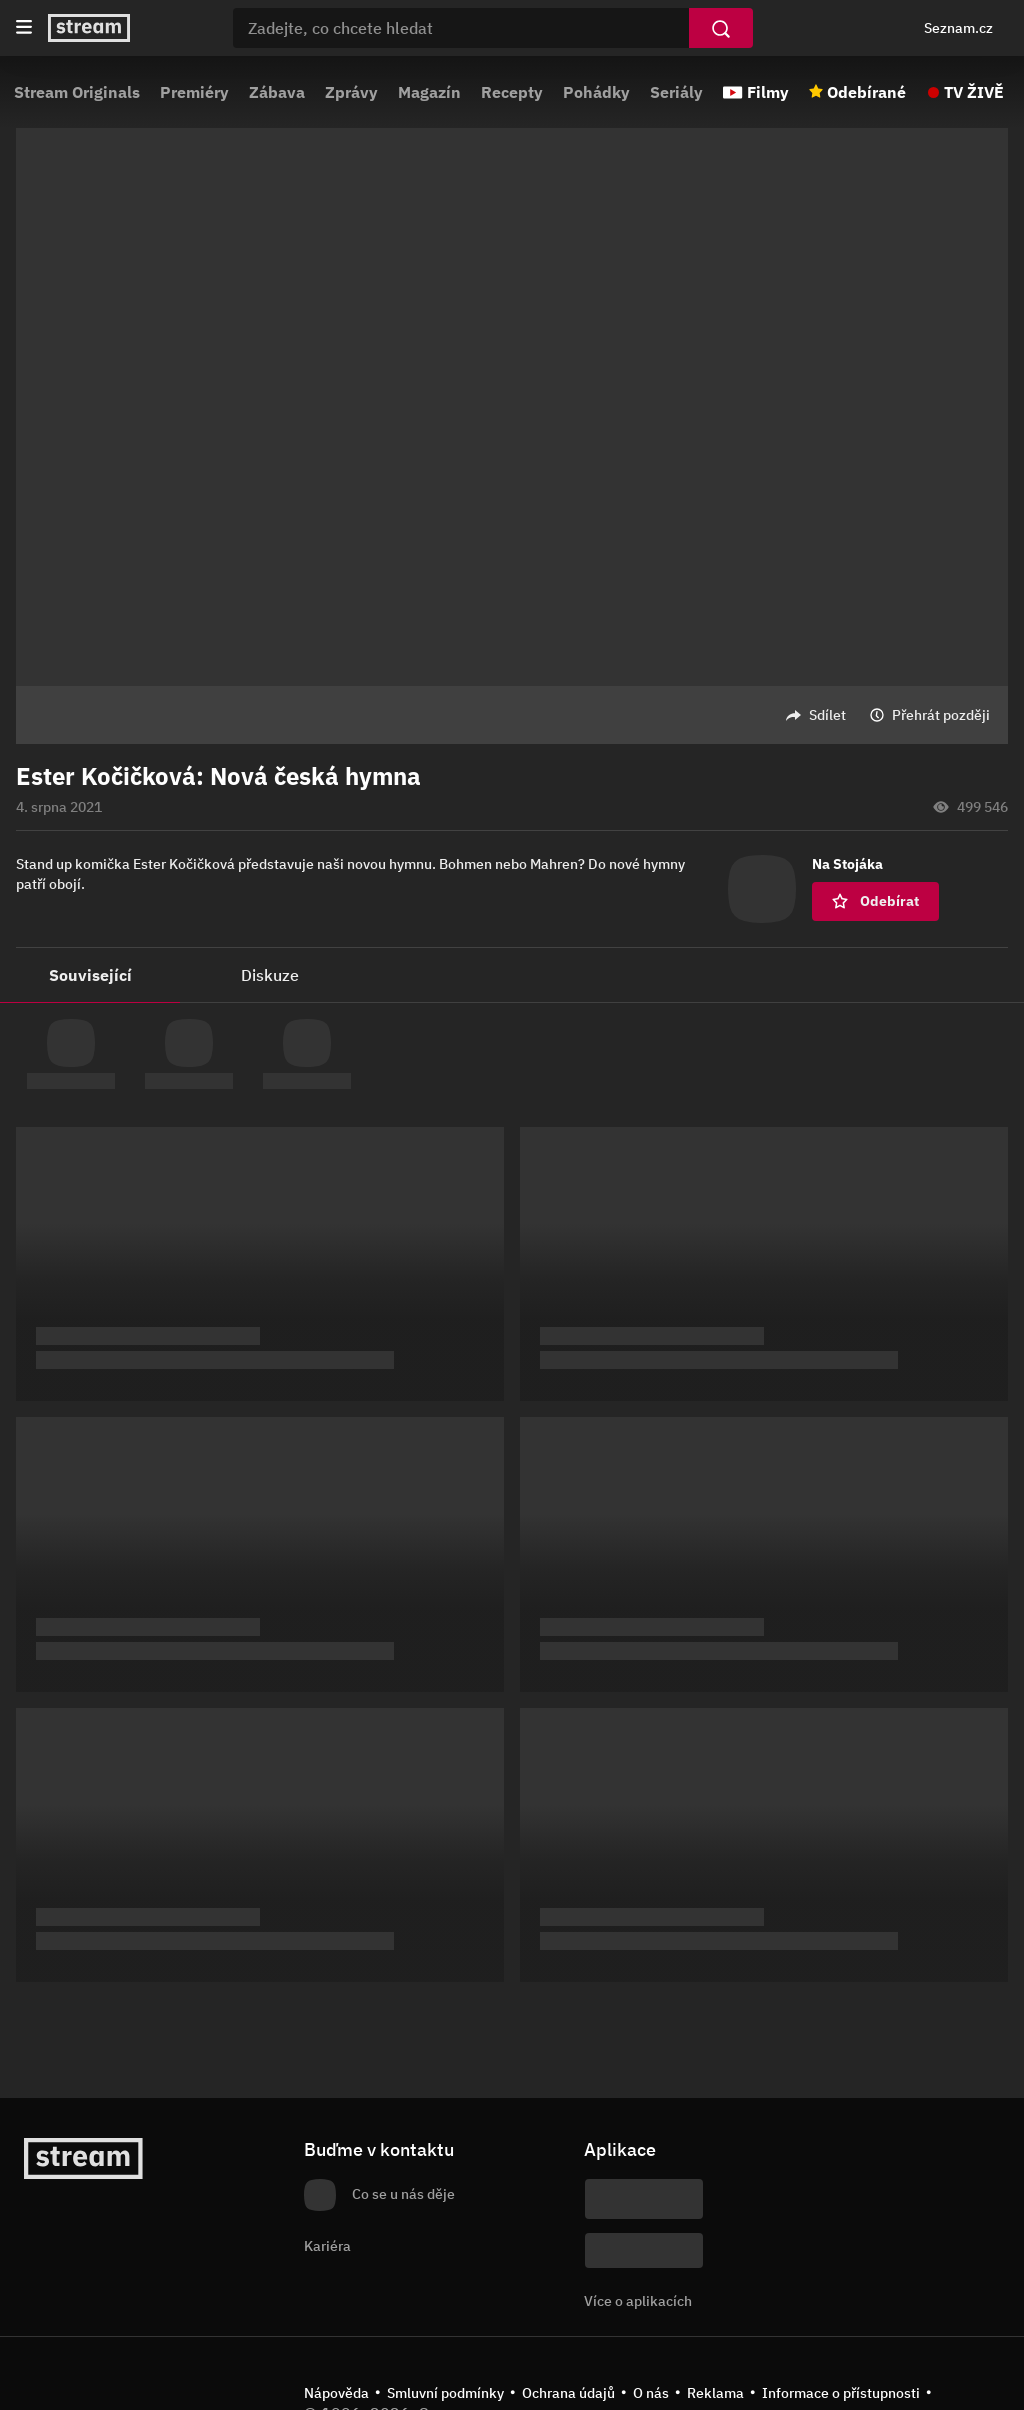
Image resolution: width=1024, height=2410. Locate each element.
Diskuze (270, 975)
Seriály (676, 92)
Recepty (512, 92)
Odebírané (866, 92)
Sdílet (827, 715)
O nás (651, 2393)
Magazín (429, 92)
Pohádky (596, 92)
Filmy (768, 92)
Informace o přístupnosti (841, 2393)
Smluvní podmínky (445, 2393)
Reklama (715, 2393)
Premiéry (194, 92)
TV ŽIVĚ (974, 92)
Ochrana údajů (568, 2393)
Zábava (277, 92)
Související (90, 975)
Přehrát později (941, 715)
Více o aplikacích (638, 2301)
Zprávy (351, 92)
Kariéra (327, 2246)
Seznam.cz (958, 28)
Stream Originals (77, 92)
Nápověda (336, 2393)
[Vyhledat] (721, 28)
